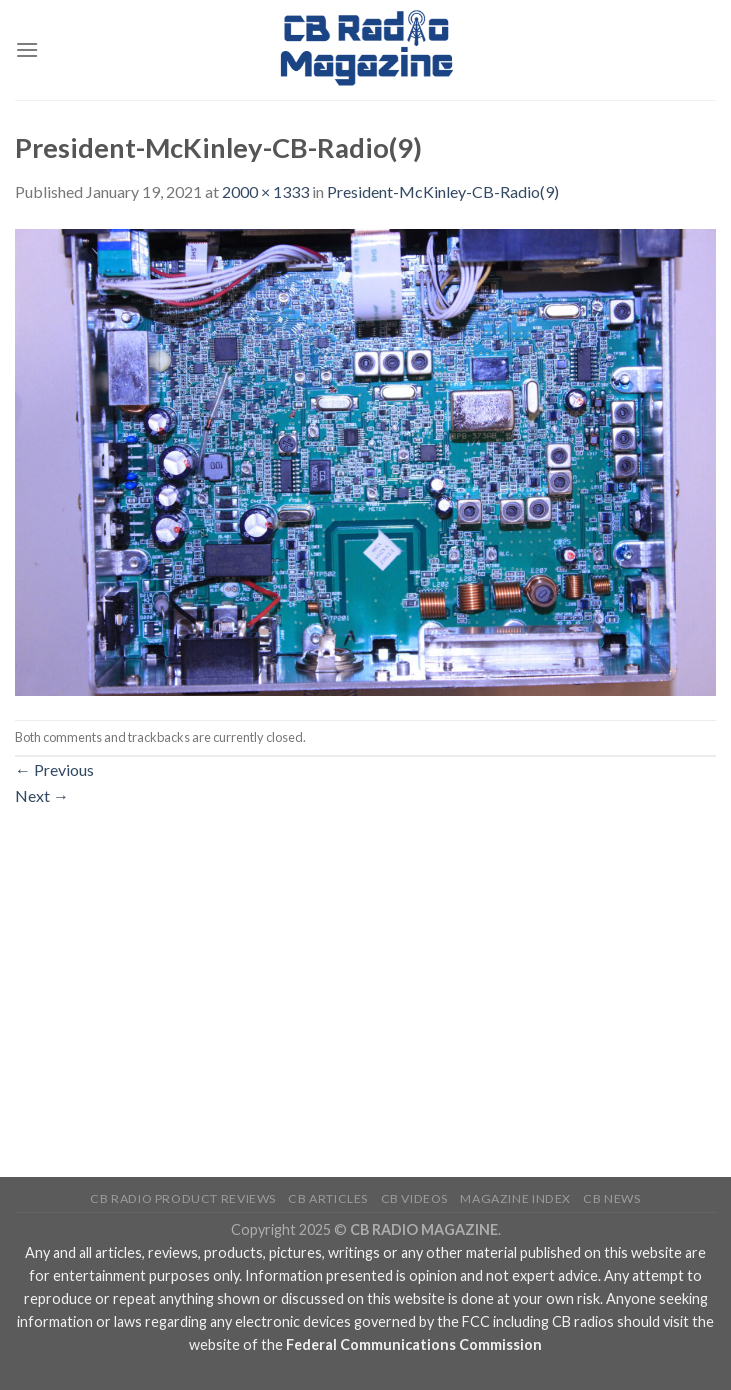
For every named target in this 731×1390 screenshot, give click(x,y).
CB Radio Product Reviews (183, 1198)
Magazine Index (515, 1198)
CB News (611, 1198)
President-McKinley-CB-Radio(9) (443, 191)
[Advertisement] (365, 957)
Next (42, 795)
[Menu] (27, 49)
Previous (54, 769)
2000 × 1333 (265, 191)
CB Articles (328, 1198)
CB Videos (415, 1198)
